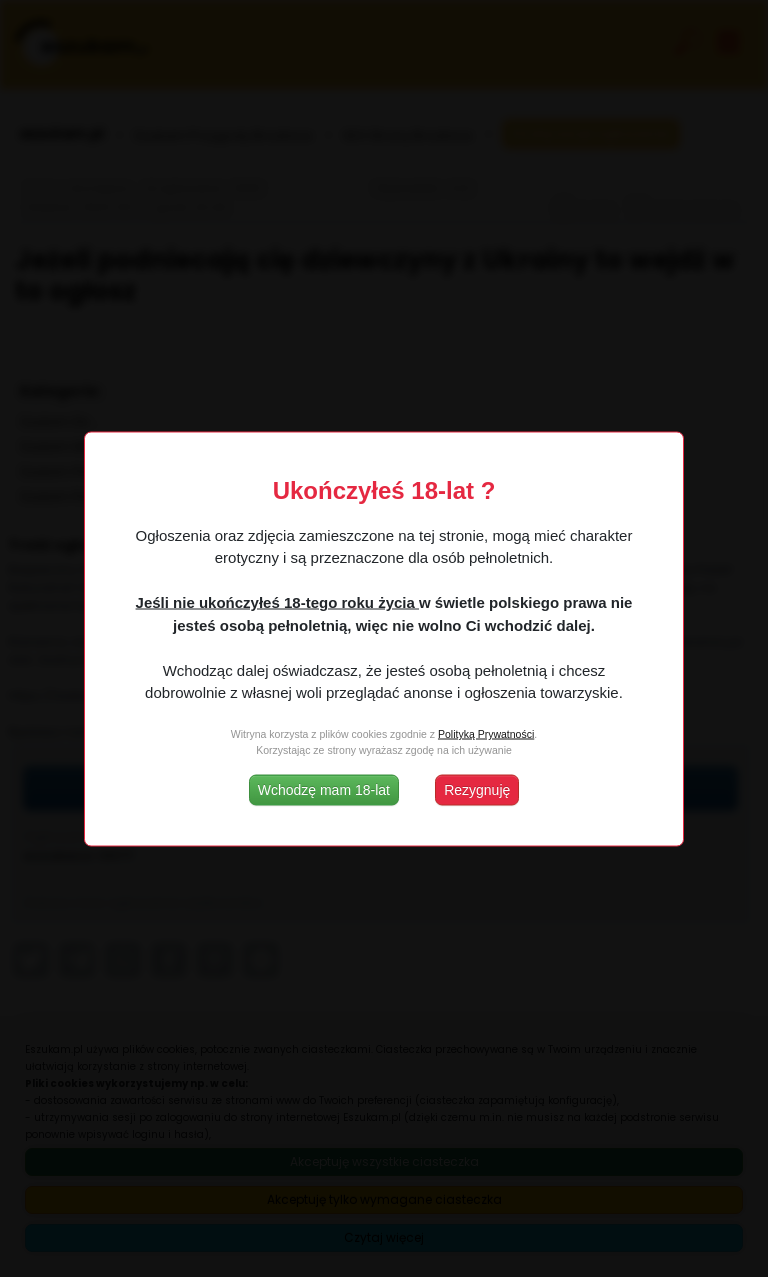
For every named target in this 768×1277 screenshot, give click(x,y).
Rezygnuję (477, 789)
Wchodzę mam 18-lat (324, 789)
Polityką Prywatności (486, 734)
